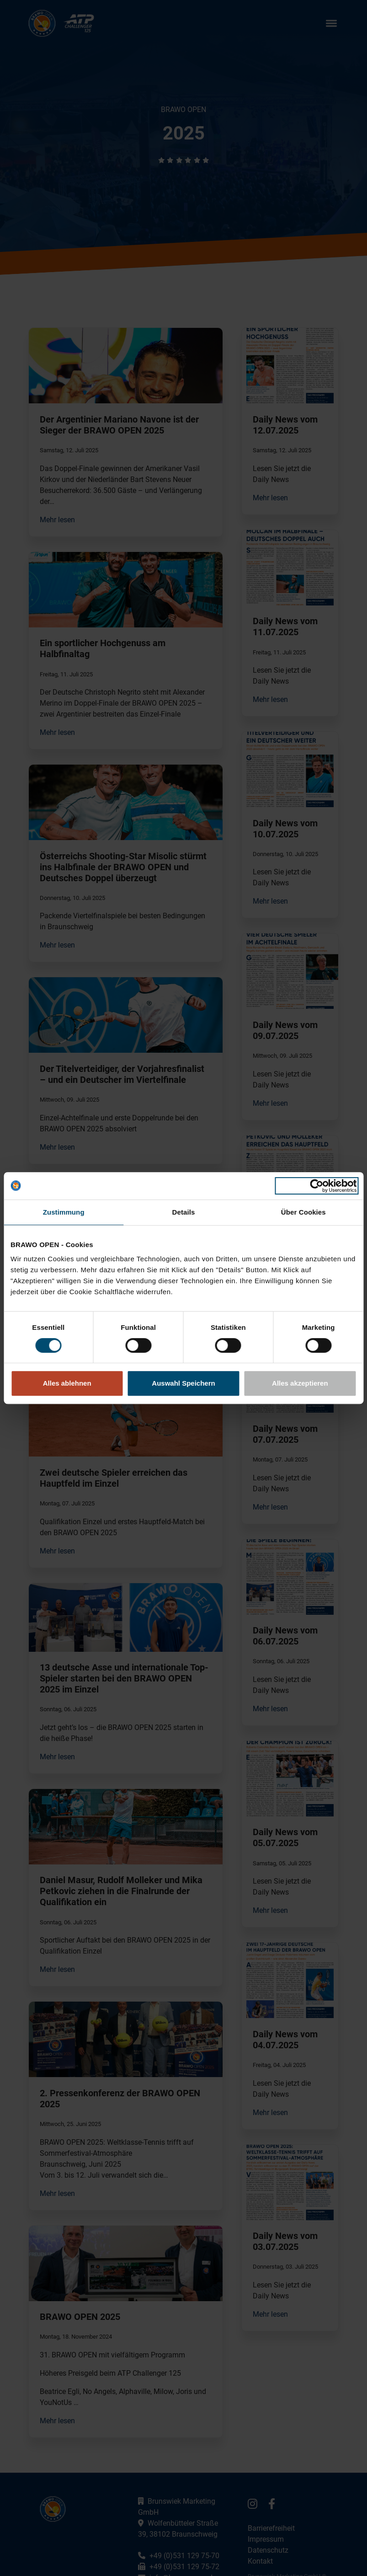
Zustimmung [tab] (64, 1212)
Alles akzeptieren (300, 1383)
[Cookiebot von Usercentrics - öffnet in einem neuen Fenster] (316, 1186)
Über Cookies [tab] (303, 1212)
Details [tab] (183, 1212)
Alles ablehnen (67, 1383)
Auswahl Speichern (183, 1383)
